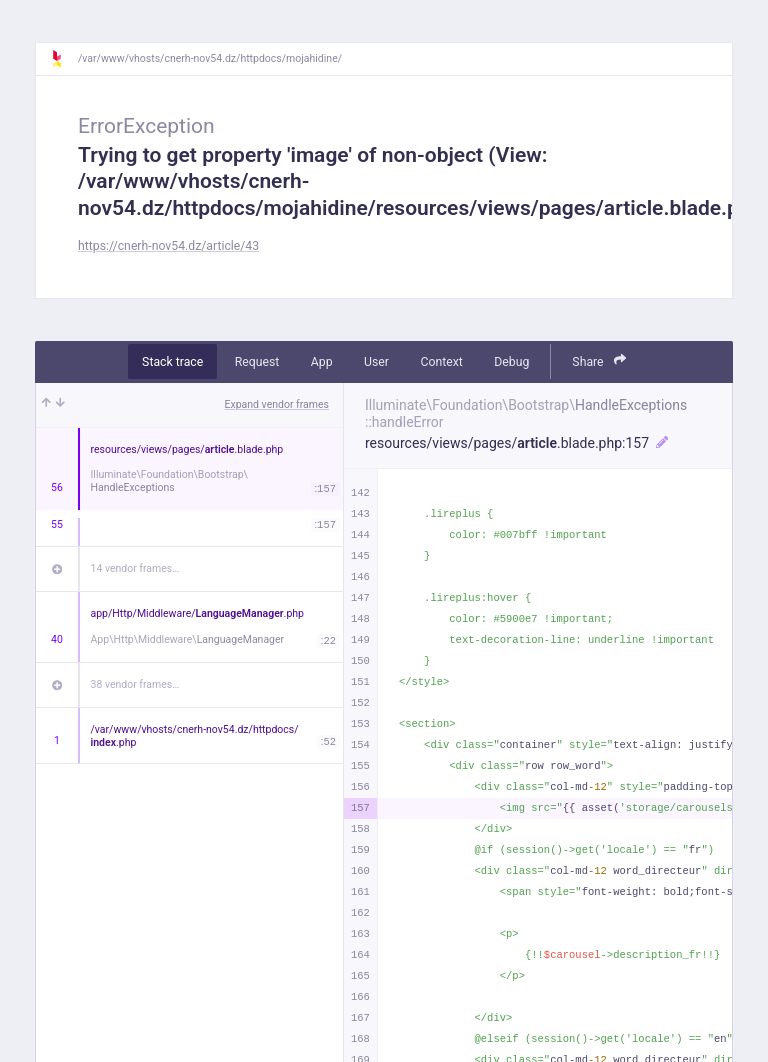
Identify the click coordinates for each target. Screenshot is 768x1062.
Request (257, 362)
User (376, 362)
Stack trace (172, 362)
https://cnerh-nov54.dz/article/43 (168, 246)
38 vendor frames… (135, 684)
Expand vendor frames (277, 404)
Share (599, 360)
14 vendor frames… (135, 568)
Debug (511, 362)
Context (441, 362)
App (322, 362)
